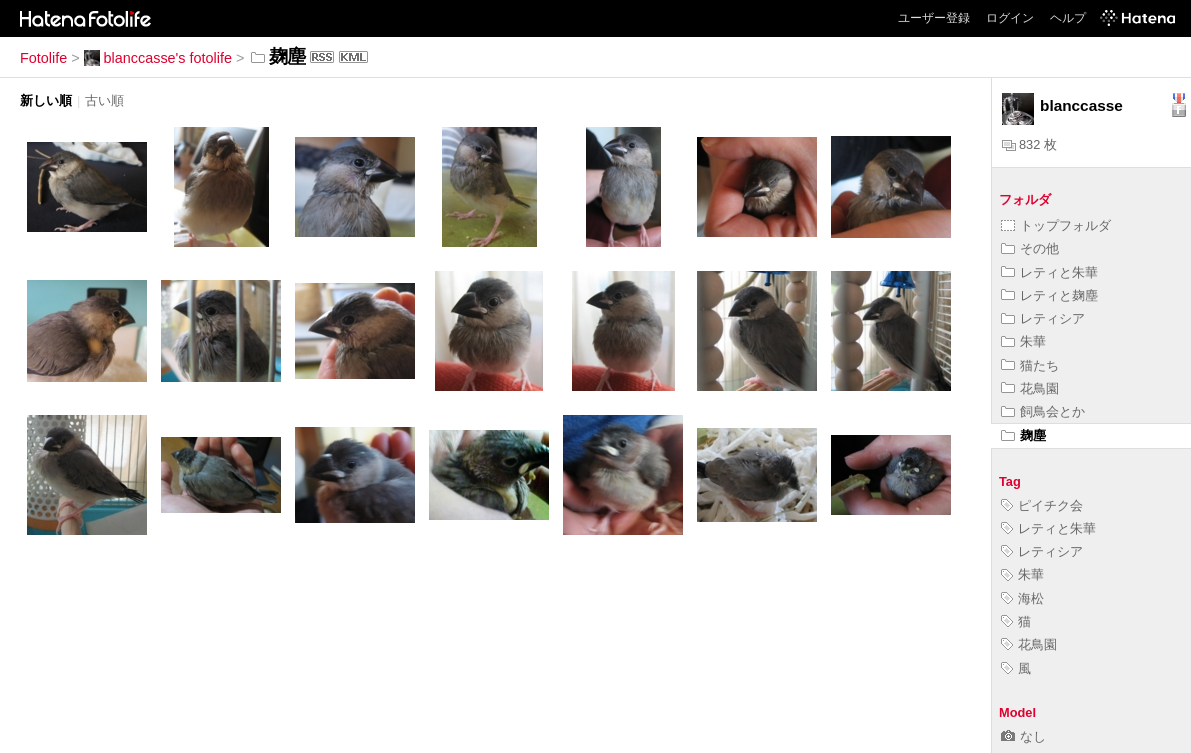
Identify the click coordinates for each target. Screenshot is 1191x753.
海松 (1022, 598)
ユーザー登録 (934, 18)
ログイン (1010, 18)
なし (1023, 736)
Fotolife (43, 58)
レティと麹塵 (1049, 295)
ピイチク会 (1042, 505)
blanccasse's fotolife (158, 58)
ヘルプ (1068, 18)
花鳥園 (1030, 388)
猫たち (1030, 365)
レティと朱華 (1049, 272)
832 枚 (1029, 144)
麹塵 (1023, 435)
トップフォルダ (1056, 225)
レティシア (1043, 318)
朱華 (1023, 341)
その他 (1030, 248)
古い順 (104, 100)
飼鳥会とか (1043, 411)
